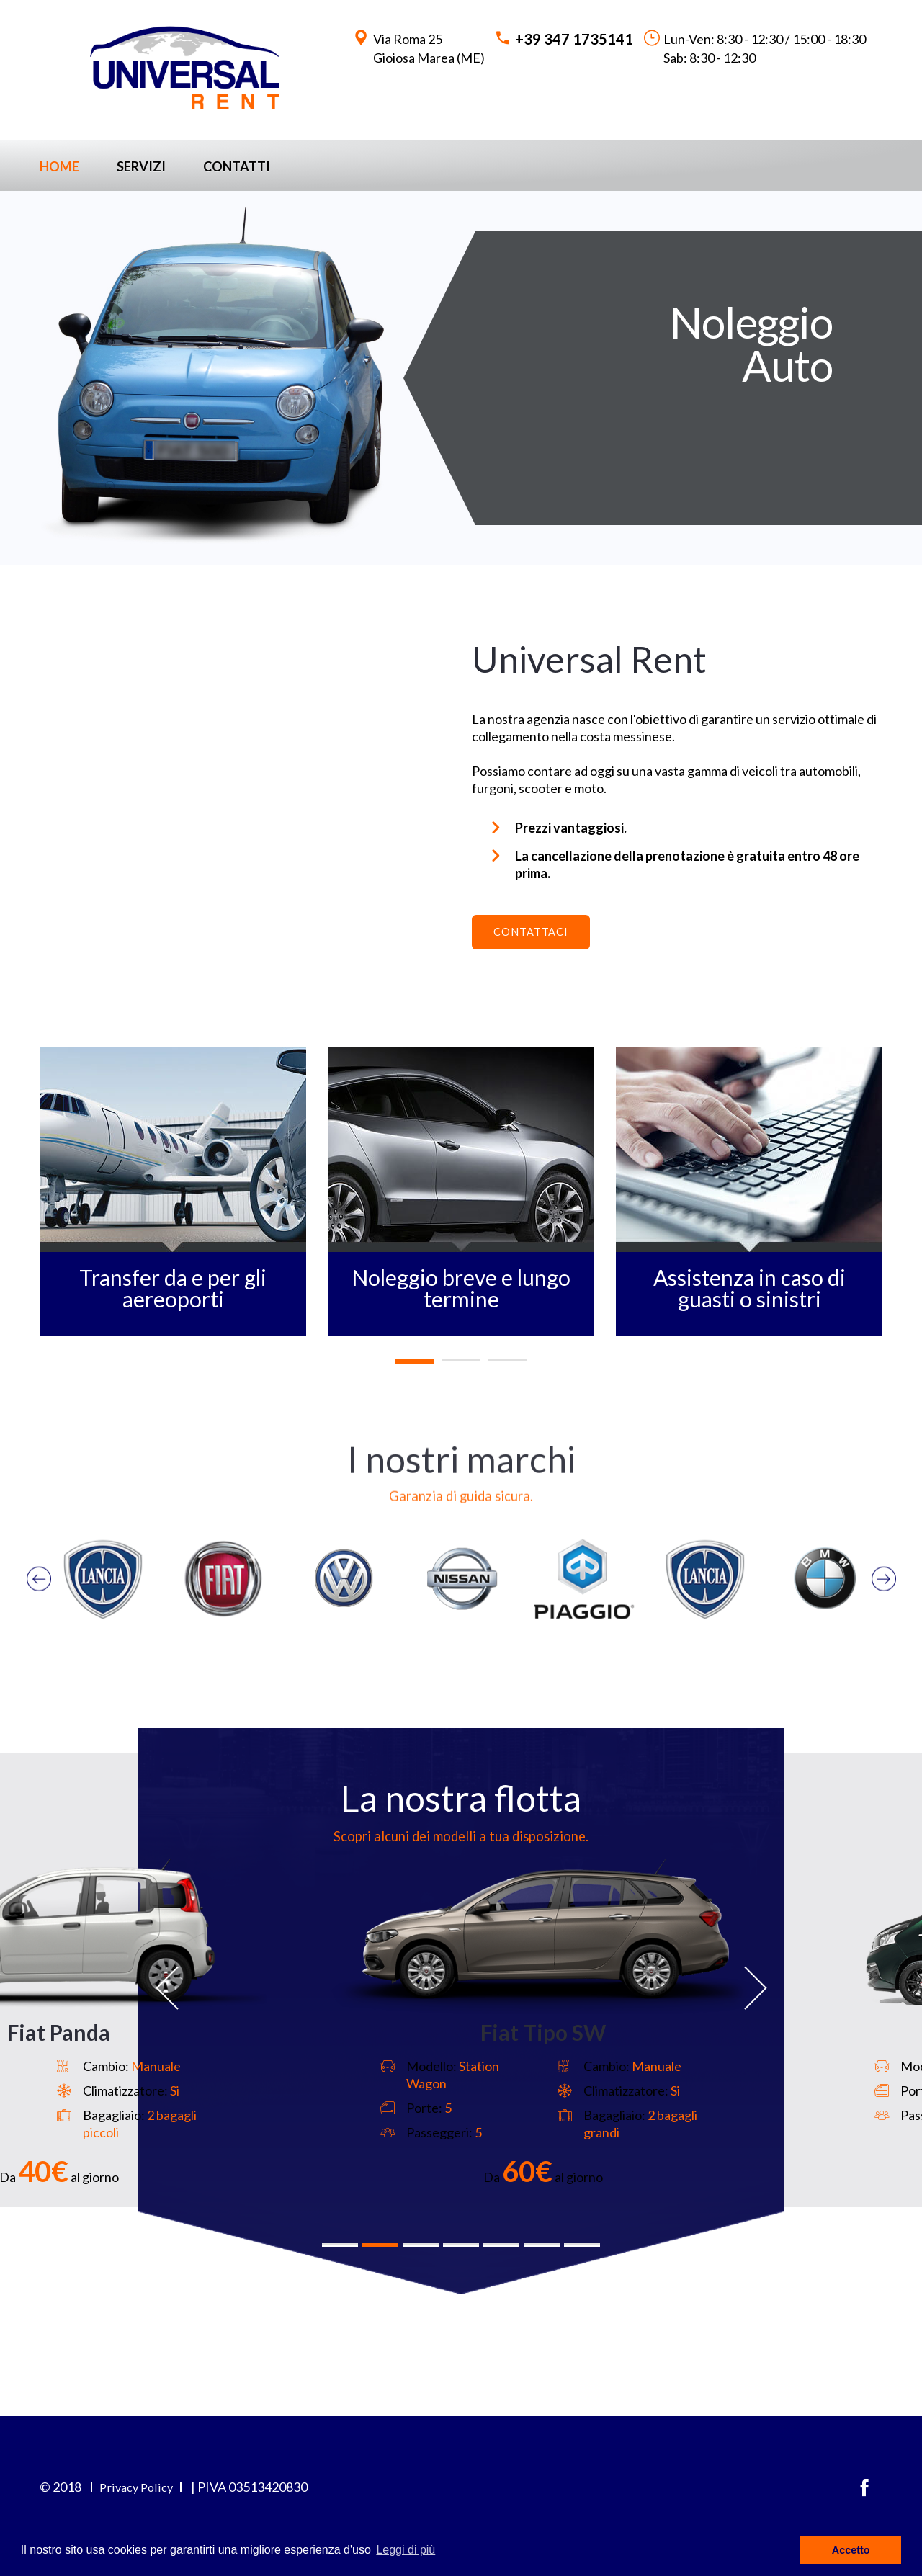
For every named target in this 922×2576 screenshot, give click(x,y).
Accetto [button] (851, 2550)
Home (59, 166)
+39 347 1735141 (574, 39)
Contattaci (538, 935)
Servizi (141, 166)
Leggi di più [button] (405, 2550)
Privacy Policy (138, 2504)
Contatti (236, 166)
